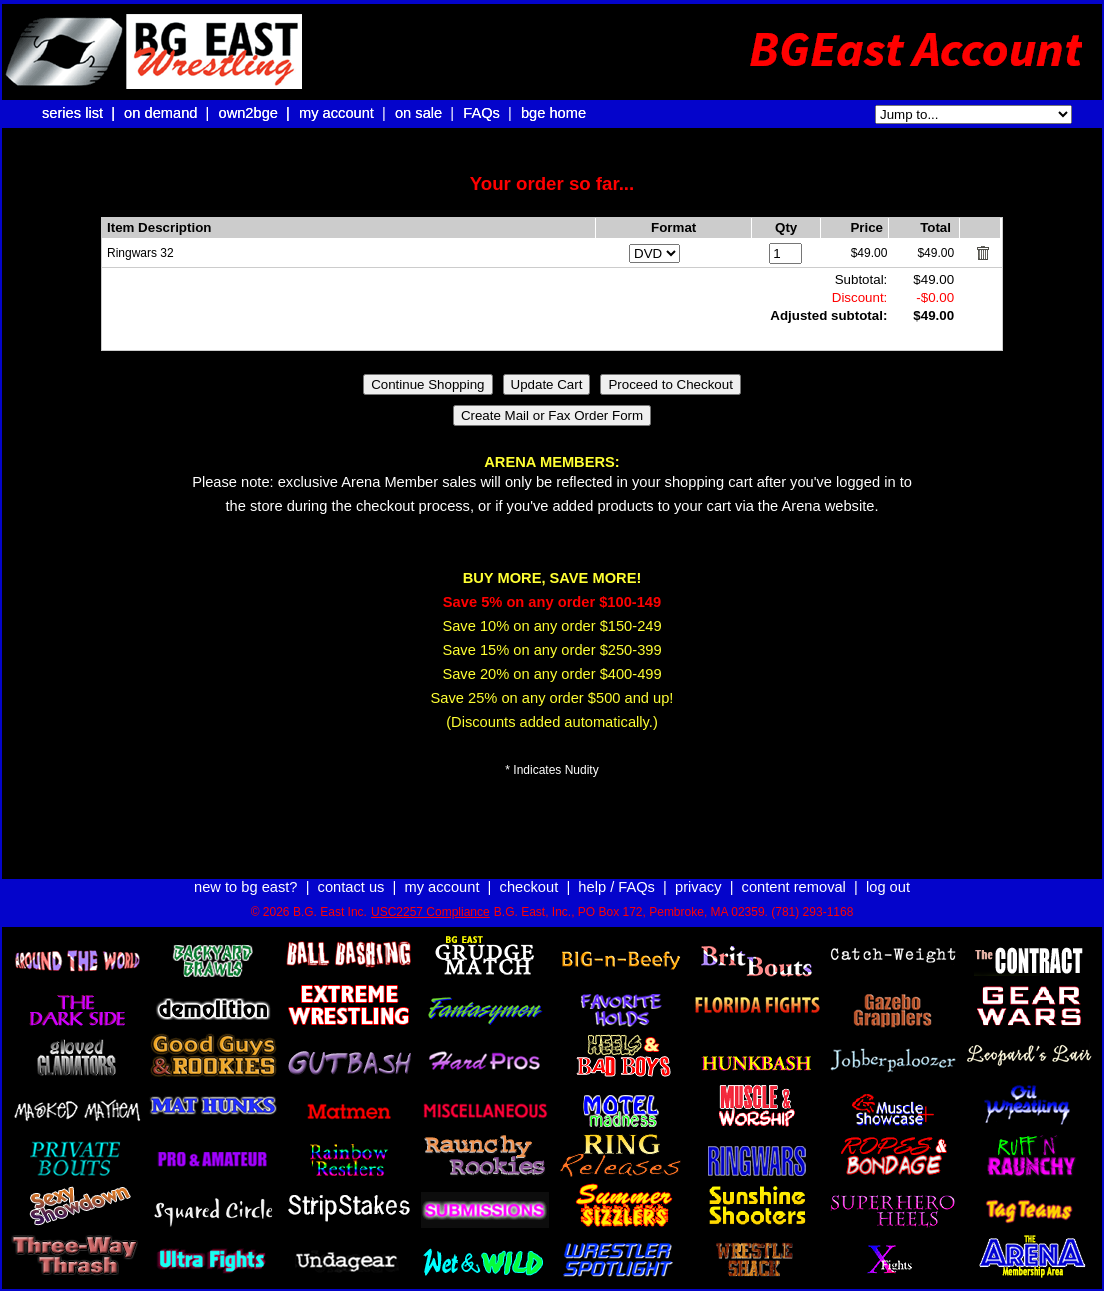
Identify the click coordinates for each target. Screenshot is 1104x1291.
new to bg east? (245, 887)
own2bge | (256, 113)
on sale (418, 113)
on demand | (168, 113)
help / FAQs (616, 887)
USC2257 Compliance (430, 912)
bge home (553, 113)
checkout (529, 887)
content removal (794, 887)
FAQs (481, 113)
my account (336, 113)
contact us (351, 887)
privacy (698, 887)
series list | (80, 113)
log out (888, 887)
